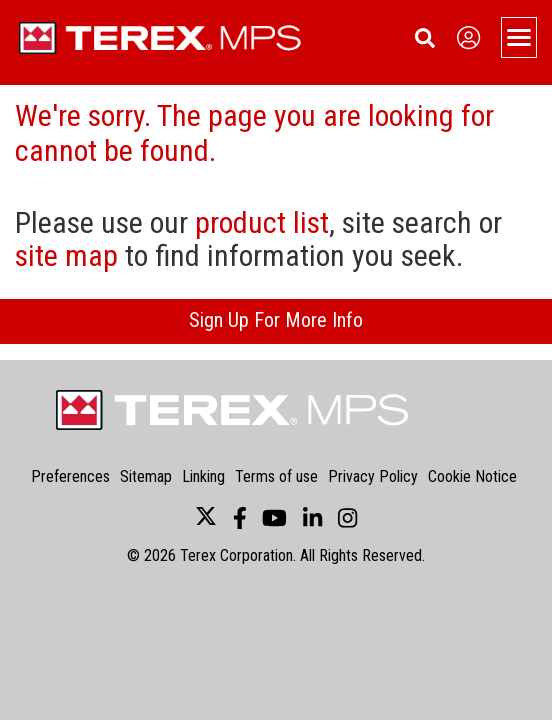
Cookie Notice (472, 476)
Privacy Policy (373, 476)
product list (262, 222)
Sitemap (146, 476)
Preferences (70, 476)
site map (66, 255)
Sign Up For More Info (276, 320)
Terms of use (276, 476)
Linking (203, 476)
